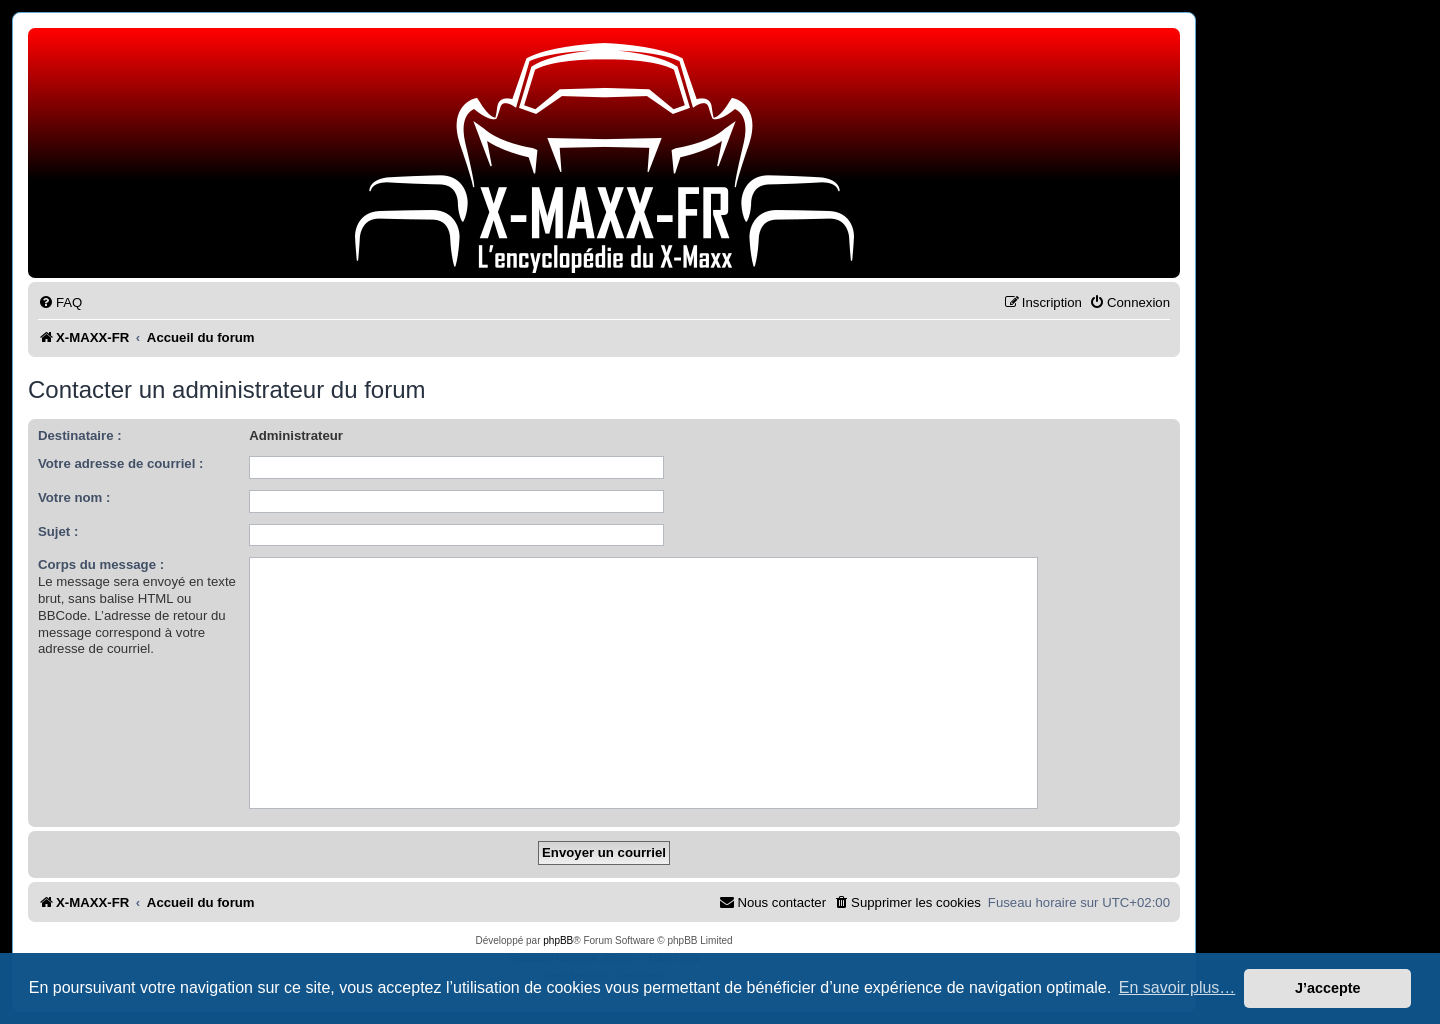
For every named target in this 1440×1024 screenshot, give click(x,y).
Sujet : (58, 531)
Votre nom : (74, 497)
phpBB (558, 940)
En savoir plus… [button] (1177, 987)
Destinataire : (80, 435)
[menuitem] (60, 302)
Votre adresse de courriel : (120, 463)
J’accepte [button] (1328, 988)
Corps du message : (101, 564)
